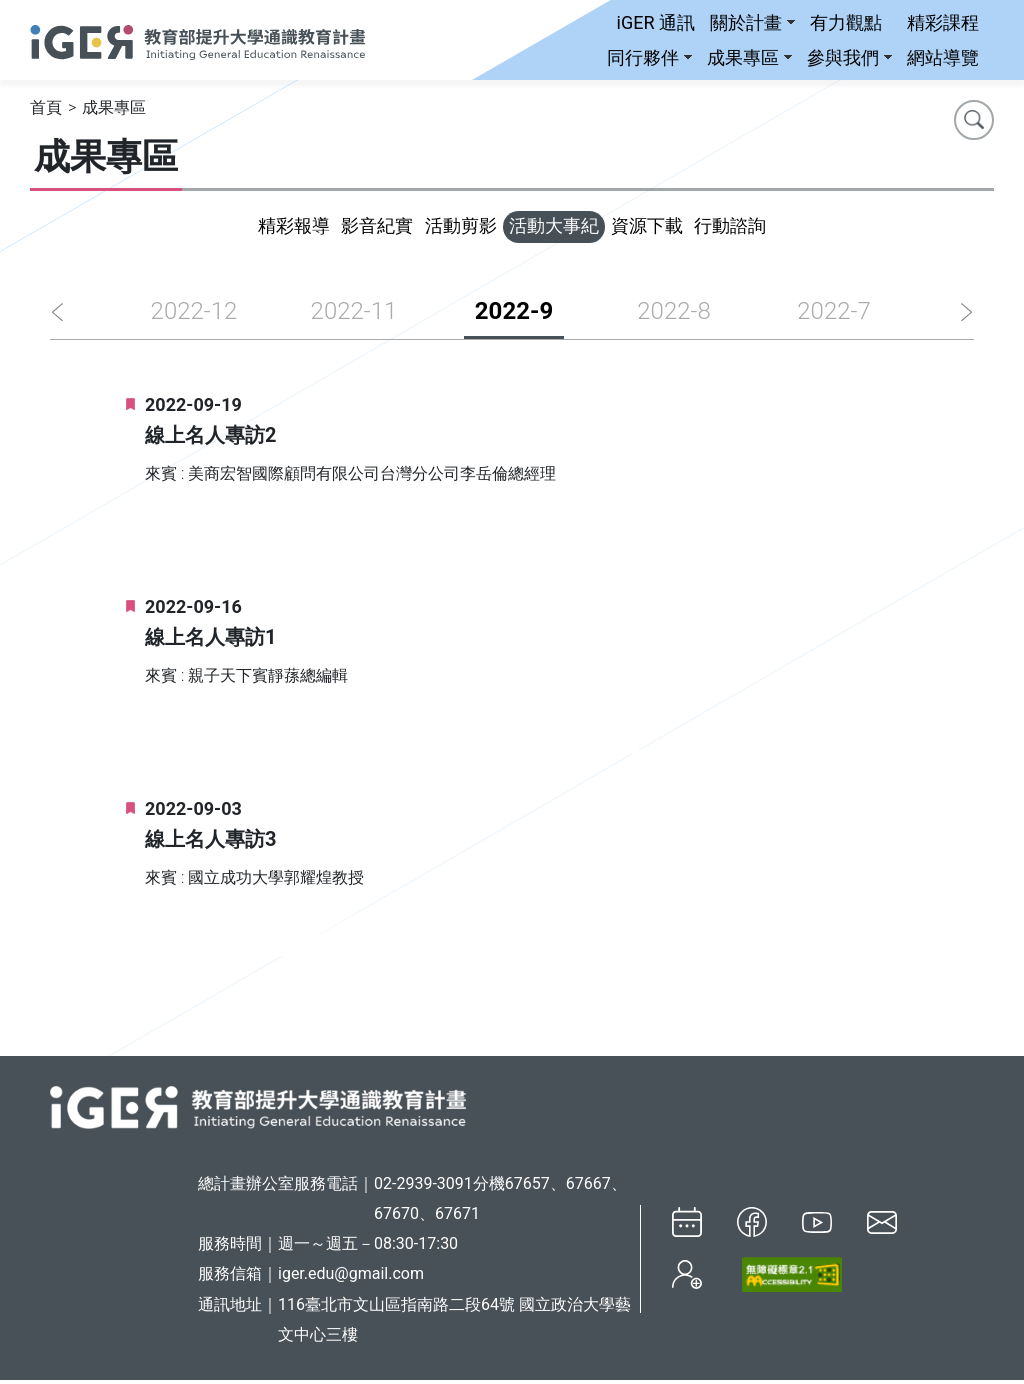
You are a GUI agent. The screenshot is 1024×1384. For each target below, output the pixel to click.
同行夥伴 (649, 57)
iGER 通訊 (656, 22)
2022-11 (354, 315)
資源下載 (678, 229)
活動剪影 (450, 229)
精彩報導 (242, 229)
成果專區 (749, 57)
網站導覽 (943, 57)
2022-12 (194, 315)
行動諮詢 (782, 229)
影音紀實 (346, 229)
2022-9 (514, 315)
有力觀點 (846, 22)
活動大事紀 (564, 229)
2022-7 (833, 315)
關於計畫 (752, 22)
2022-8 (673, 315)
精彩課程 (943, 22)
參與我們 (849, 57)
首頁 (46, 108)
